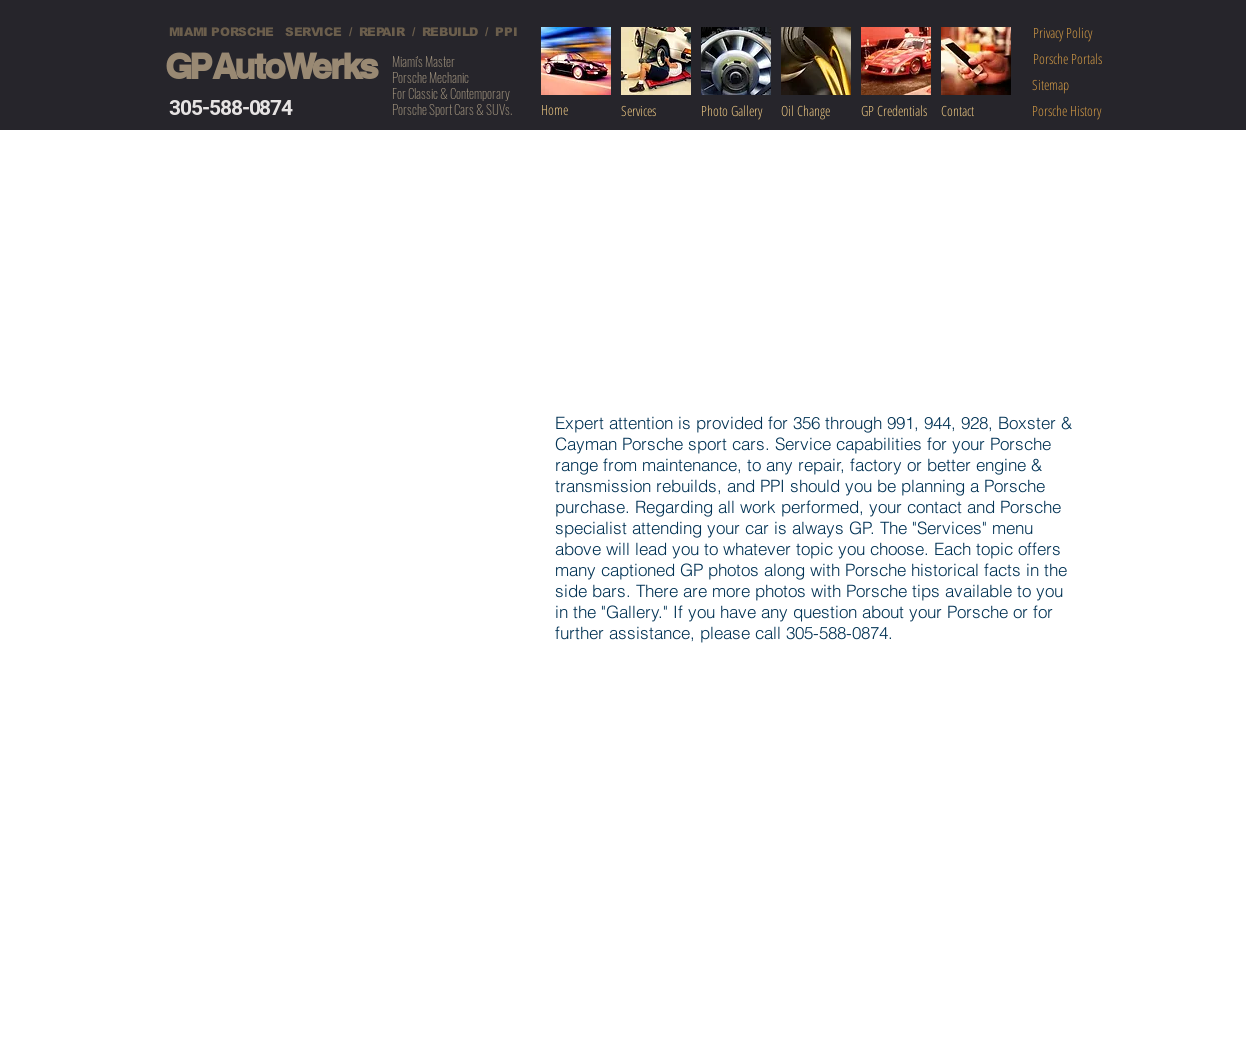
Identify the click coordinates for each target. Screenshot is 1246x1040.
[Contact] (985, 111)
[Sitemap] (1050, 84)
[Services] (662, 111)
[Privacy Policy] (1062, 32)
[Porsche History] (1066, 110)
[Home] (575, 110)
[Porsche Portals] (1067, 58)
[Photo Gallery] (743, 111)
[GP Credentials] (904, 111)
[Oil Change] (821, 111)
